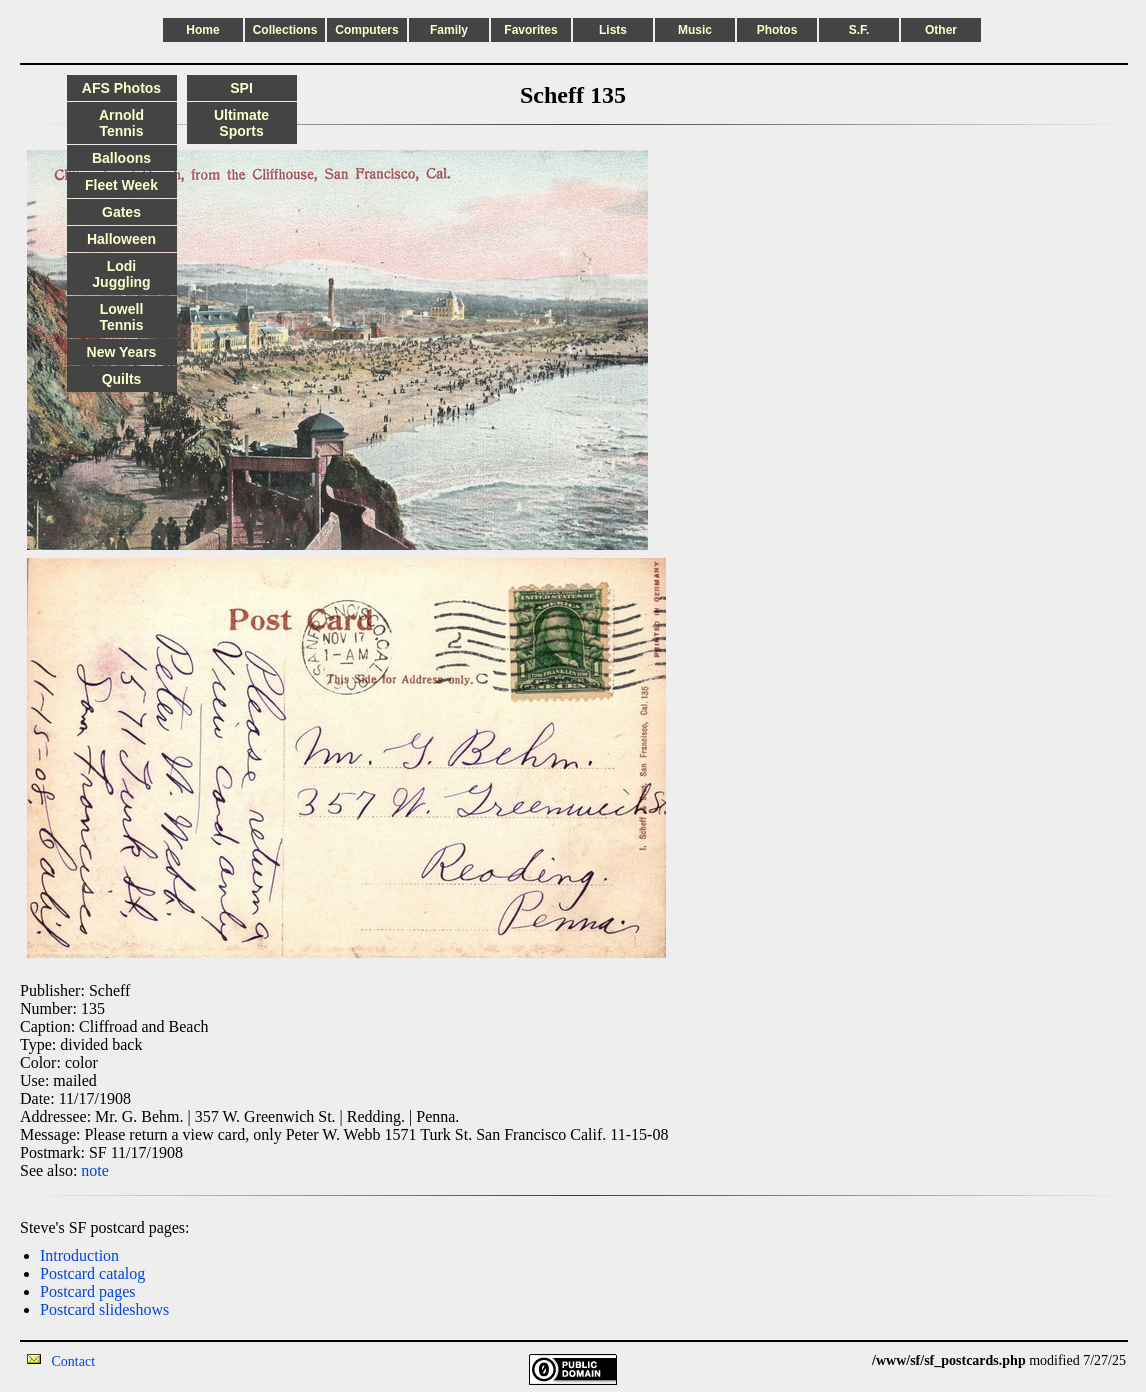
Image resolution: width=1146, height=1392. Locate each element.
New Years (122, 352)
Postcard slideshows (104, 1309)
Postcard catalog (92, 1273)
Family (449, 30)
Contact (74, 1361)
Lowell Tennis (121, 317)
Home (202, 30)
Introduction (79, 1255)
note (95, 1170)
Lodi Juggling (121, 274)
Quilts (122, 379)
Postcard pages (88, 1291)
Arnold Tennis (121, 123)
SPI (241, 88)
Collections (285, 30)
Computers (366, 30)
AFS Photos (121, 88)
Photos (777, 30)
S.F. (859, 30)
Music (695, 30)
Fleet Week (121, 185)
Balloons (121, 158)
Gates (121, 212)
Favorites (530, 30)
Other (941, 30)
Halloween (121, 239)
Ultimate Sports (241, 123)
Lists (613, 30)
